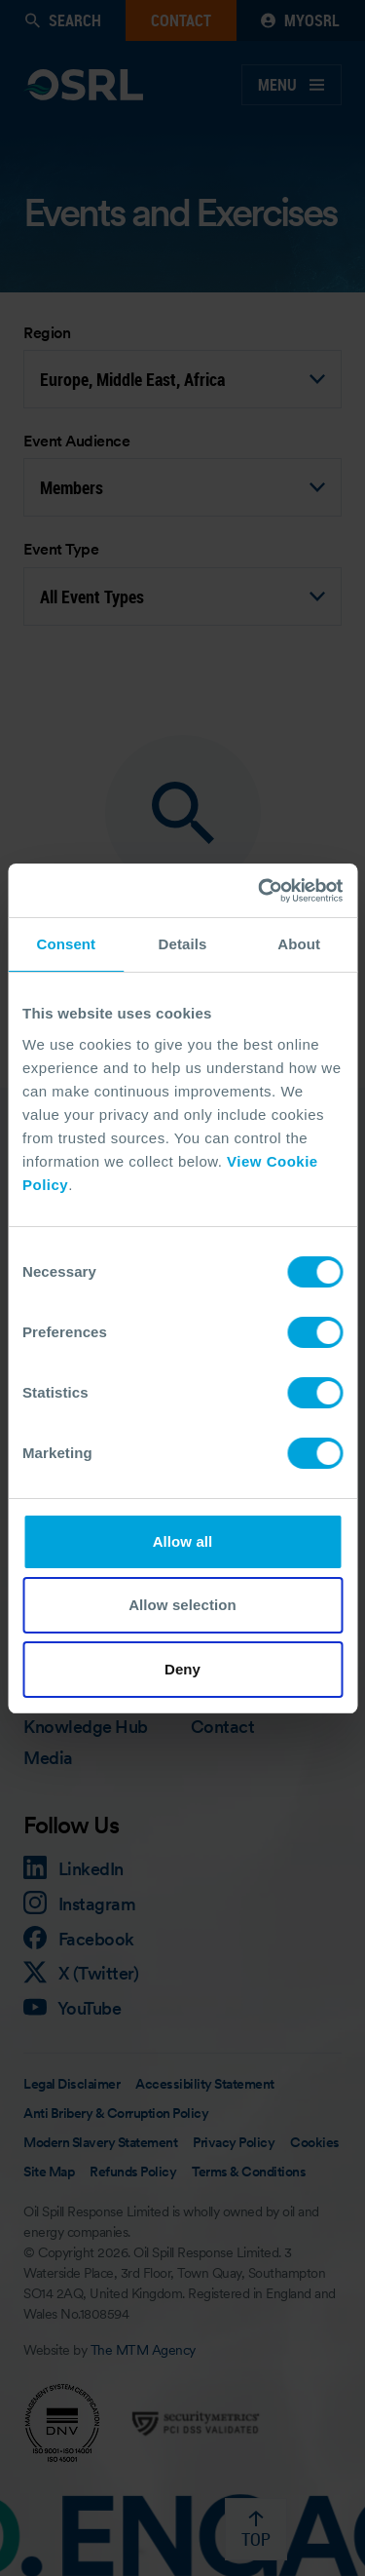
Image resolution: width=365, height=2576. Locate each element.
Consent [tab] (65, 944)
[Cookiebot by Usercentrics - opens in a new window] (260, 891)
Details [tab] (183, 944)
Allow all (183, 1541)
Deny (182, 1669)
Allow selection (182, 1604)
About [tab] (298, 944)
